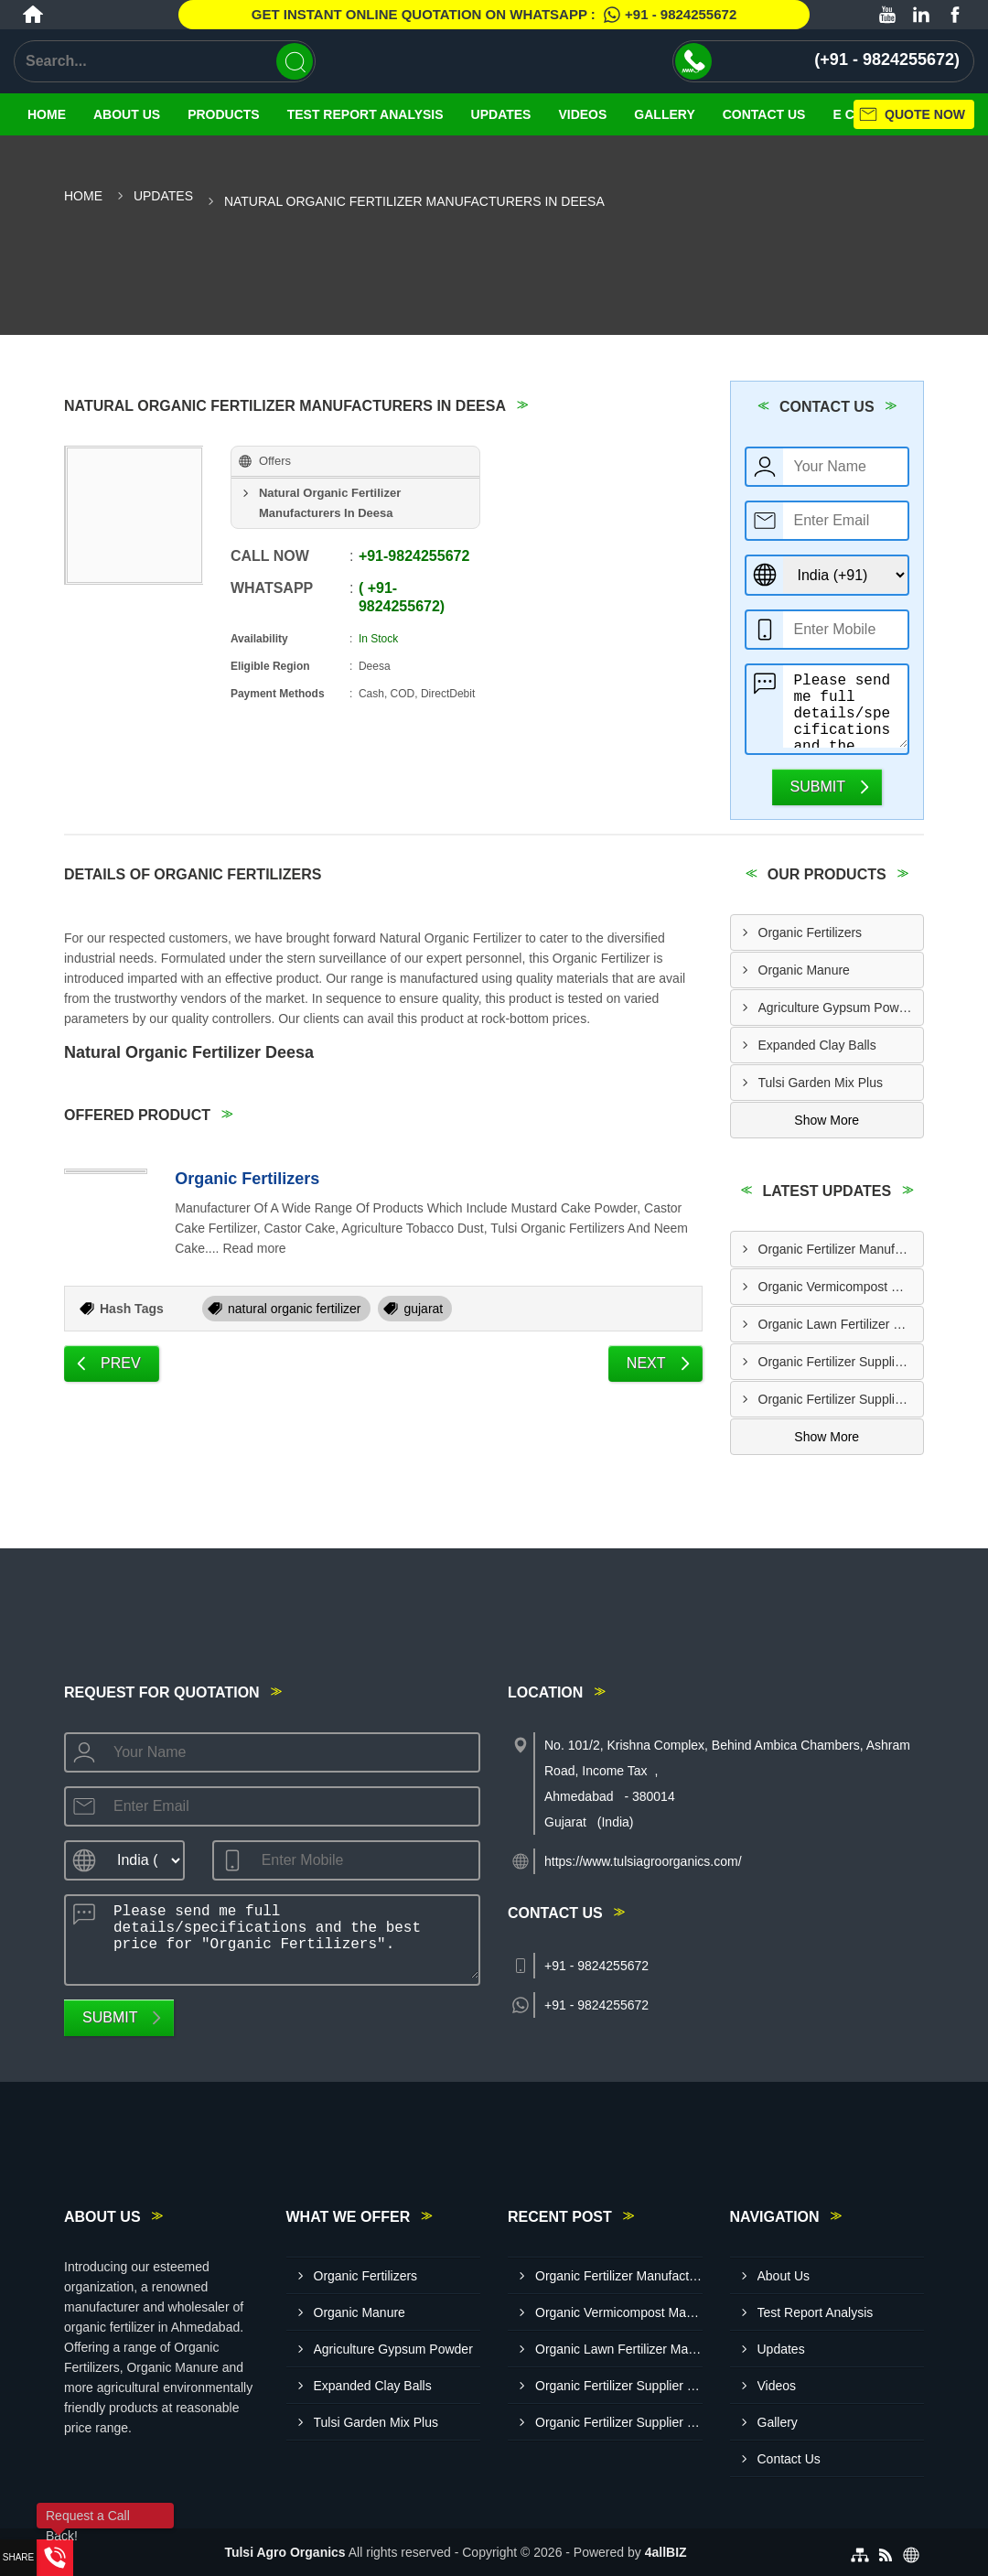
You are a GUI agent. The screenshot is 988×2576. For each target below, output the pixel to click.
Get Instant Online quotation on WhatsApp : (494, 14)
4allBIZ (666, 2552)
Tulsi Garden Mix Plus (820, 1082)
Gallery (664, 114)
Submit (817, 786)
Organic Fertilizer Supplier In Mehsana (841, 1361)
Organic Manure (804, 970)
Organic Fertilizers (247, 1178)
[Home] (33, 14)
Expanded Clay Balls (817, 1045)
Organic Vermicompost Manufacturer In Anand (841, 1286)
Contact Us (789, 2459)
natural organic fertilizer (294, 1308)
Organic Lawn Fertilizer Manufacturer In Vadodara (841, 1324)
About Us (126, 114)
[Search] (294, 61)
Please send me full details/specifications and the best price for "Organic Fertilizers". (845, 706)
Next (646, 1363)
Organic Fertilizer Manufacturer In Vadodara (841, 1249)
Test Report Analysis (365, 114)
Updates (501, 114)
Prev (121, 1363)
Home (46, 114)
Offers (275, 461)
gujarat (423, 1308)
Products (224, 114)
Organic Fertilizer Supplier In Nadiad (841, 1399)
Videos (582, 114)
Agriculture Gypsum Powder (838, 1007)
